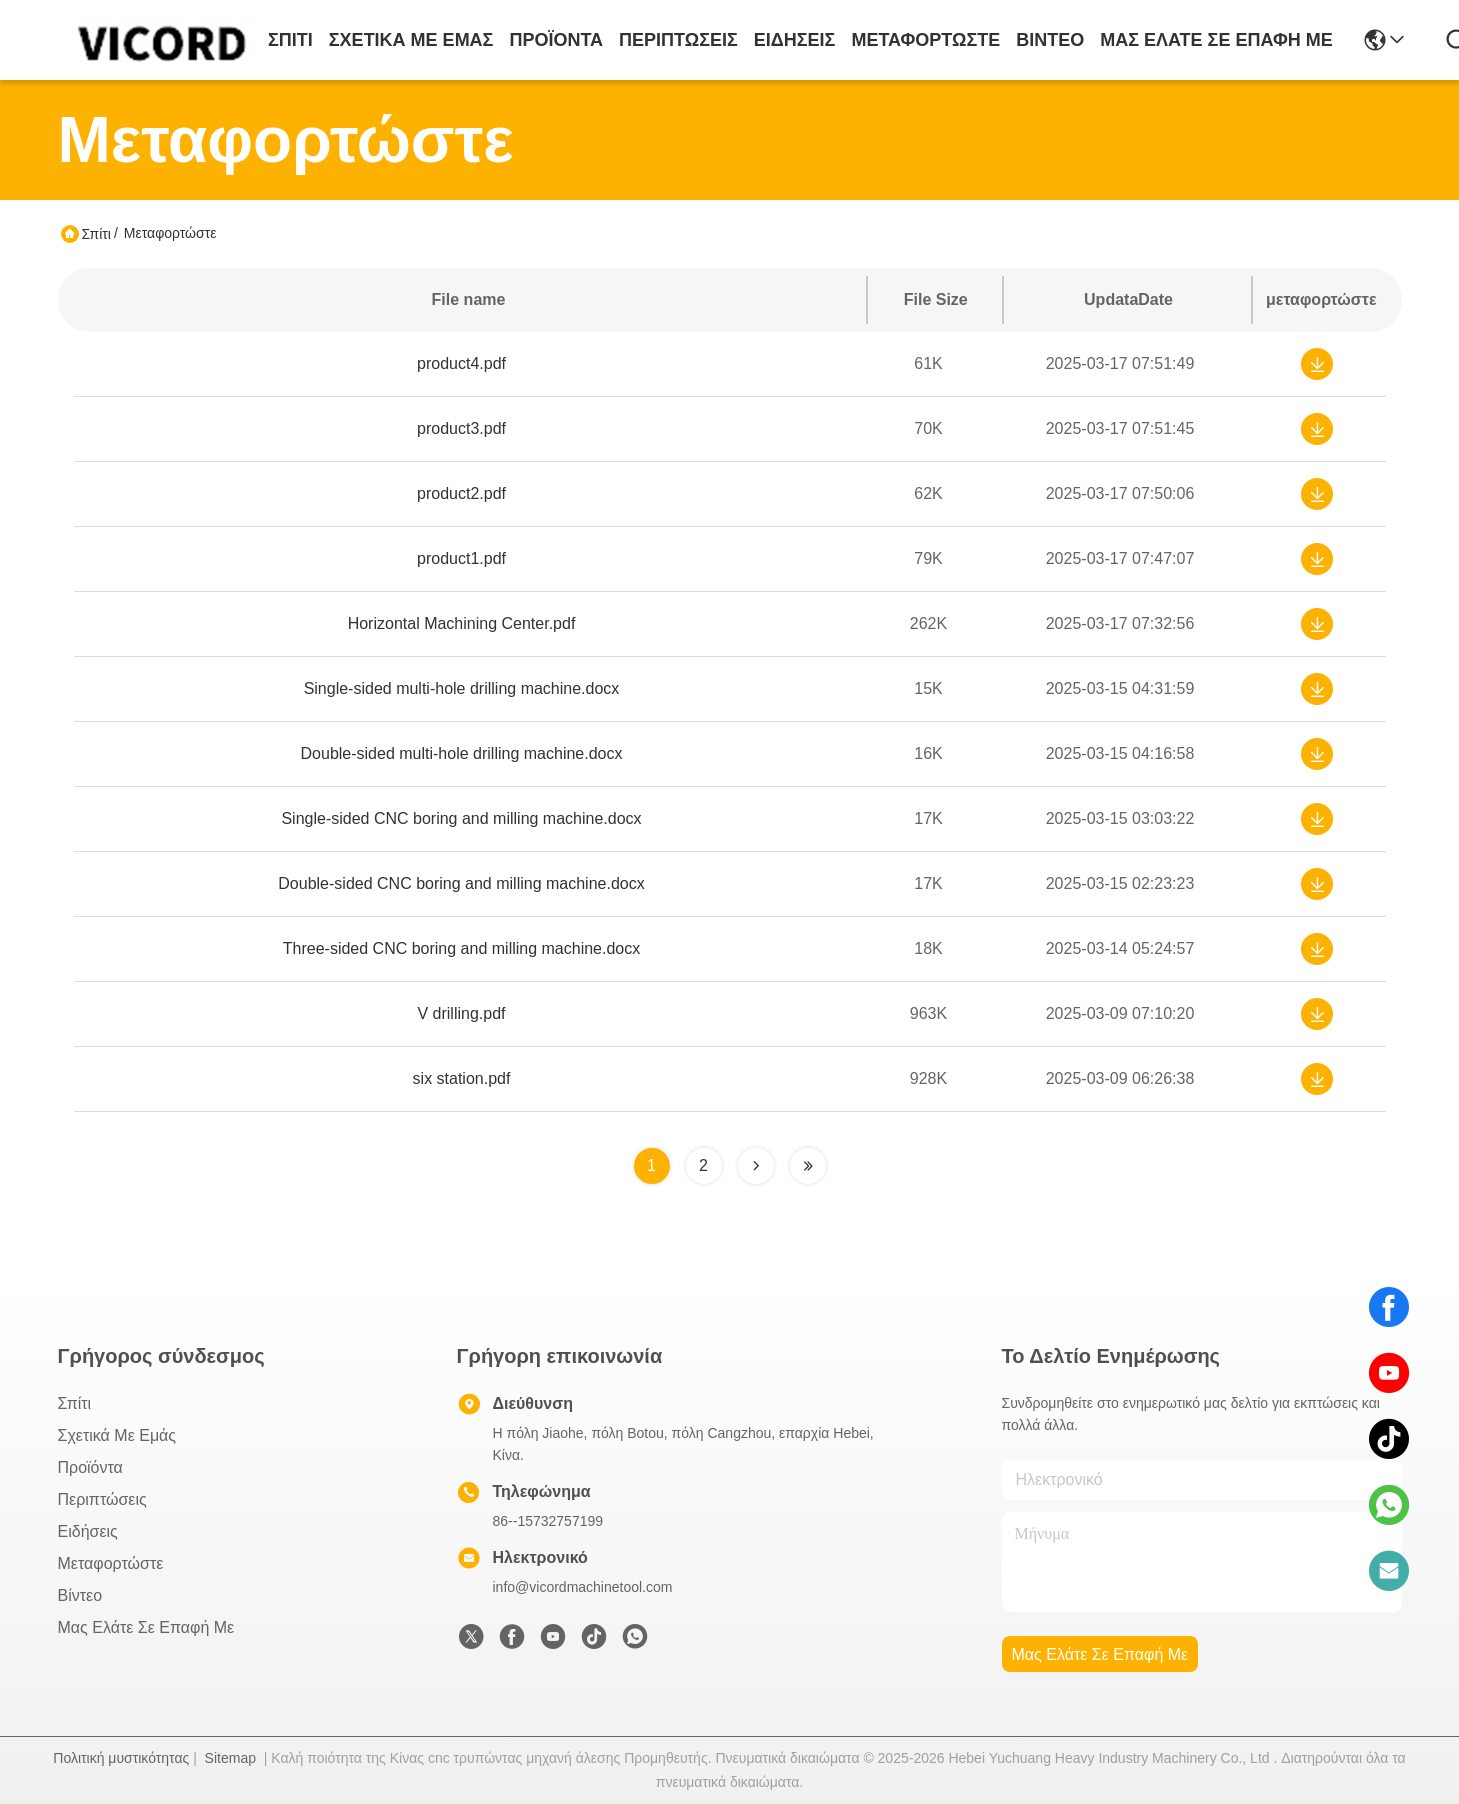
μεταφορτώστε (925, 40)
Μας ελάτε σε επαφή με (1216, 40)
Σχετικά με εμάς (411, 40)
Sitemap (230, 1758)
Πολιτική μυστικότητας (121, 1758)
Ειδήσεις (795, 40)
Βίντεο (1050, 40)
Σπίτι (290, 40)
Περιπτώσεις (678, 40)
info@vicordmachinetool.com (583, 1587)
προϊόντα (556, 40)
